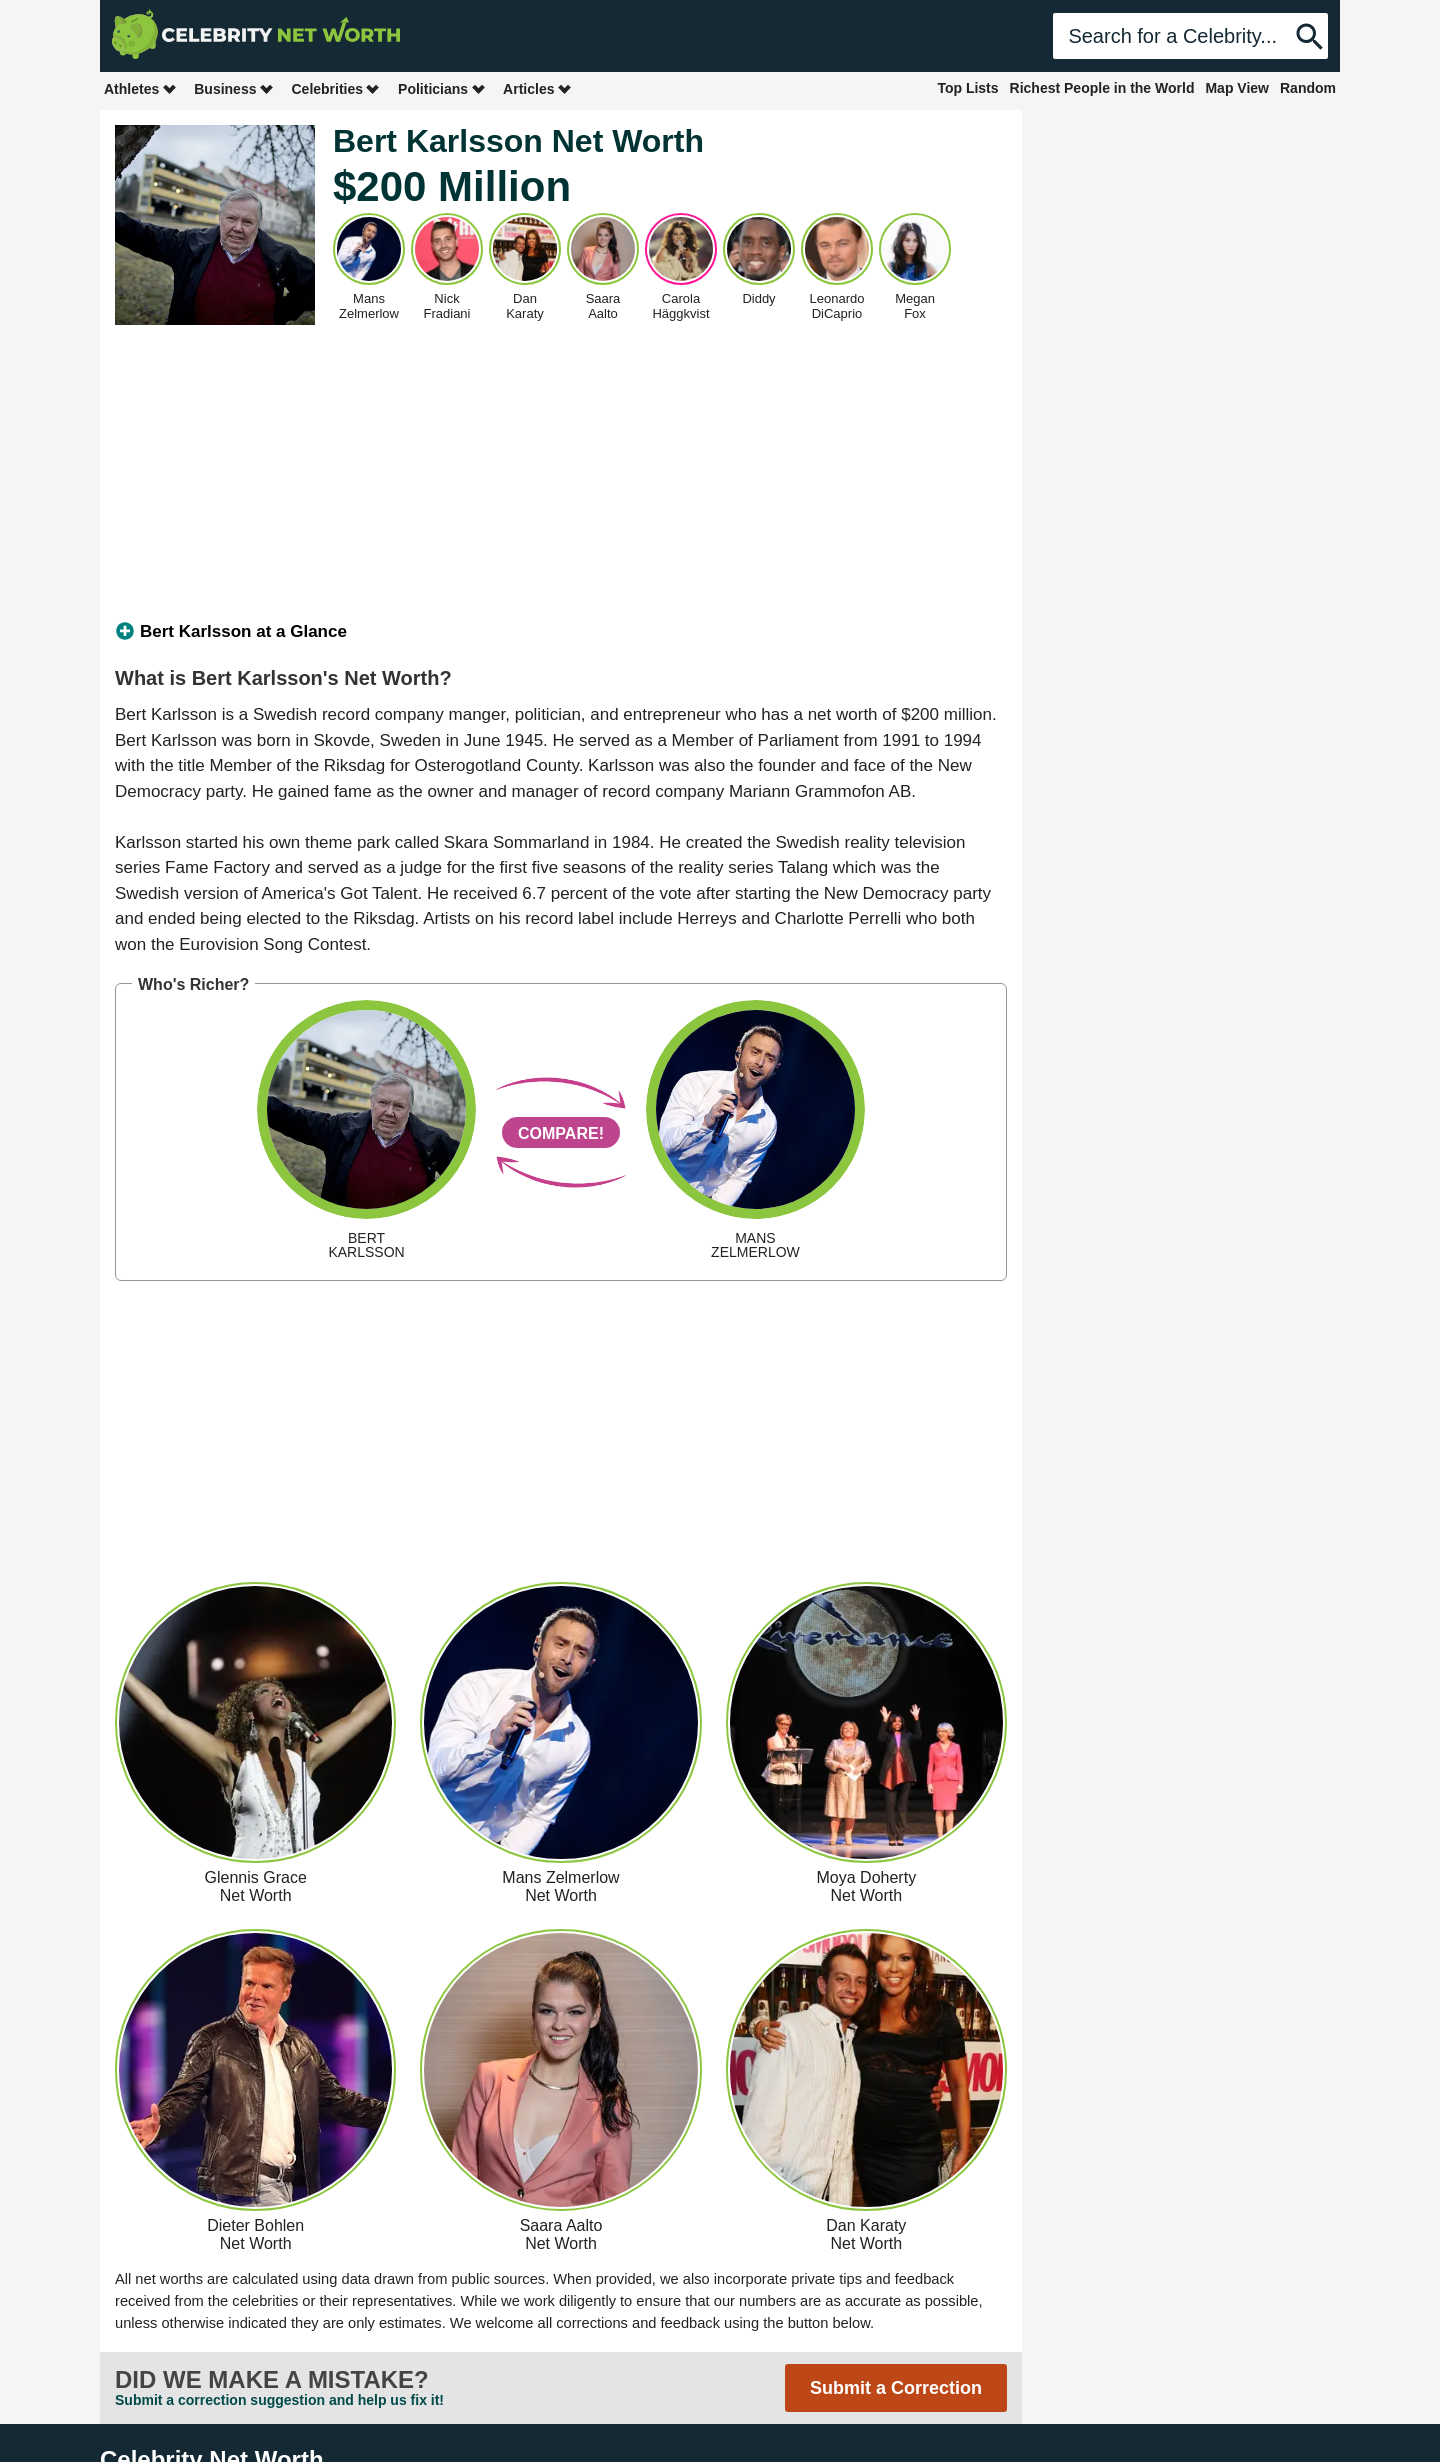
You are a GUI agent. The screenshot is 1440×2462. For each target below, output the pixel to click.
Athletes (140, 88)
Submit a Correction (896, 2388)
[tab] (561, 632)
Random (1308, 88)
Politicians (442, 88)
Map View (1237, 88)
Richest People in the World (1102, 88)
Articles (537, 88)
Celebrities (336, 88)
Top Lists (967, 88)
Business (234, 88)
